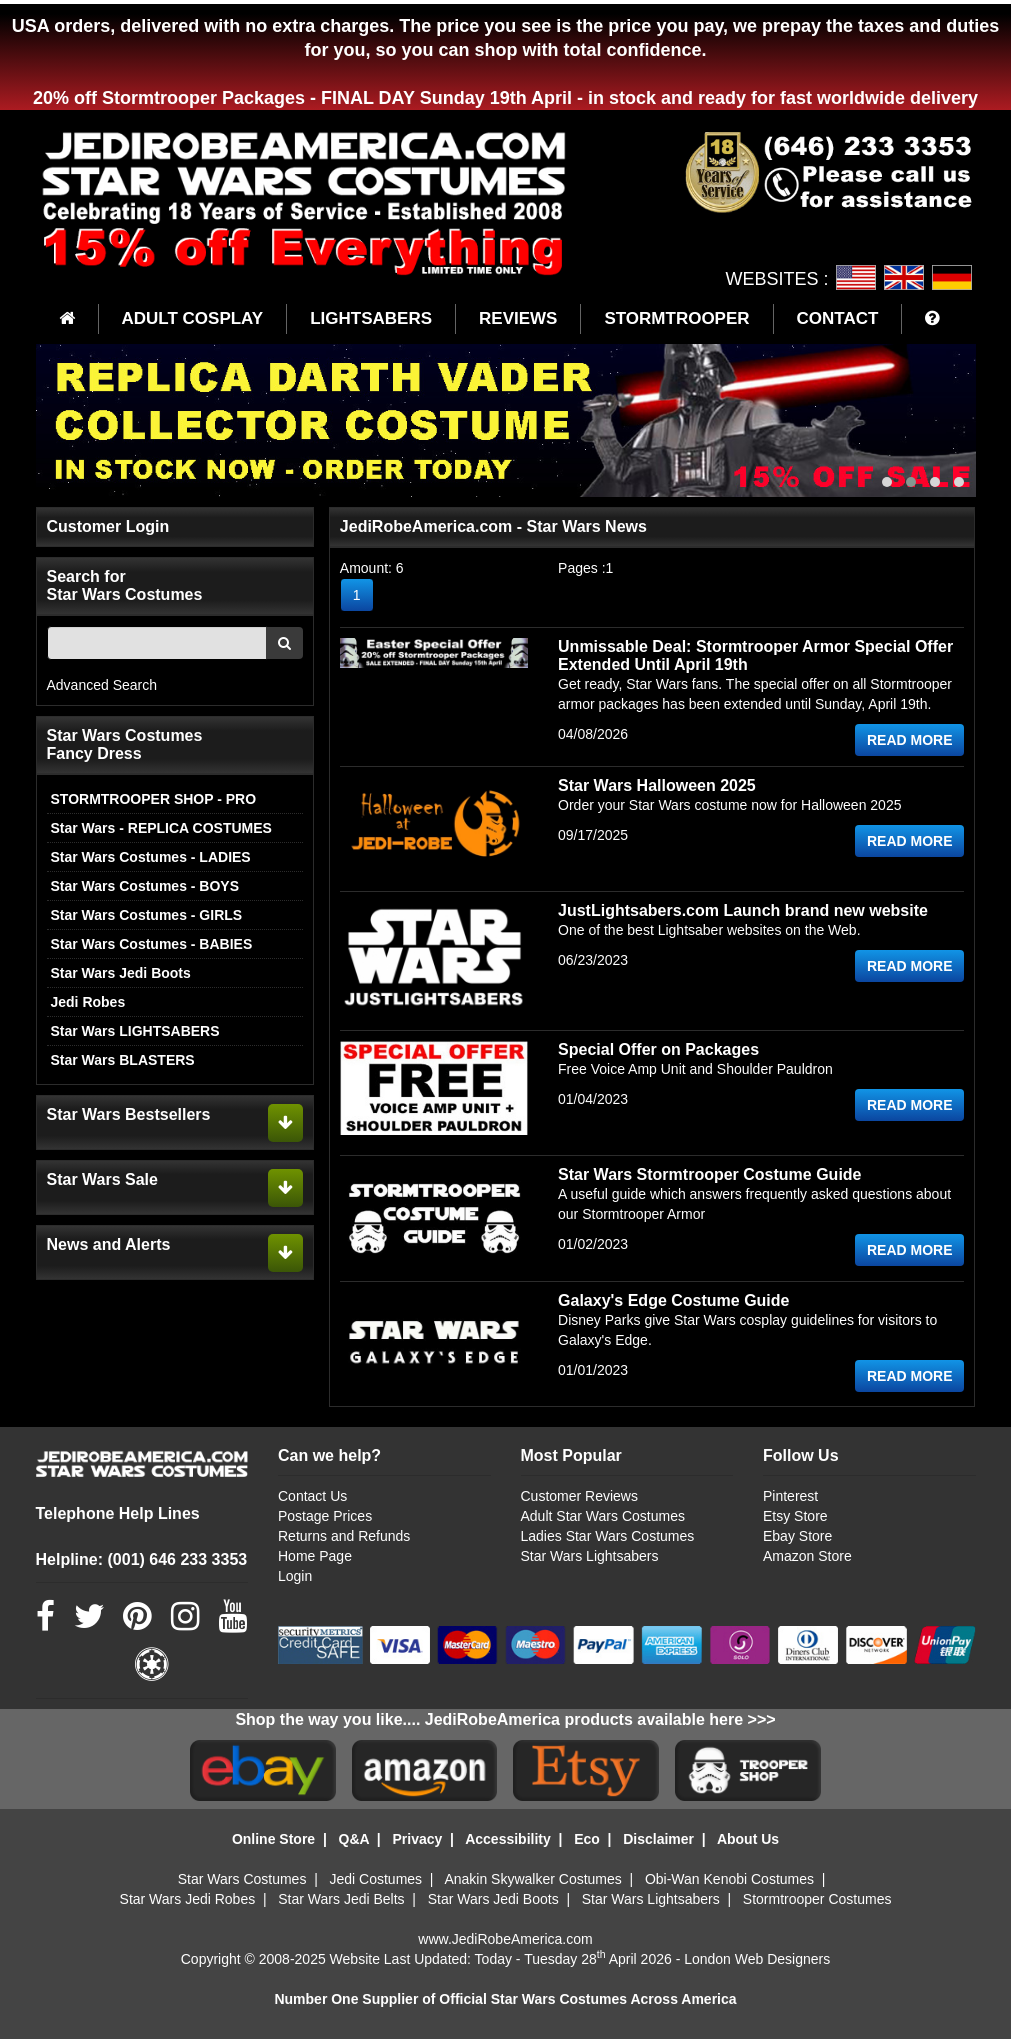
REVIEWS (518, 318)
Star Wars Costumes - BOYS (145, 886)
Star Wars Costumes (242, 1879)
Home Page (315, 1556)
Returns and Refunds (344, 1536)
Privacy (417, 1839)
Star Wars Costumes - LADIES (151, 857)
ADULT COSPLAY (193, 318)
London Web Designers (757, 1959)
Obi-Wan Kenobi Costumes (729, 1879)
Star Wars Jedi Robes (188, 1899)
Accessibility (508, 1839)
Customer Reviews (579, 1496)
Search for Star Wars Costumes (125, 585)
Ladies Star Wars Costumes (608, 1536)
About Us (748, 1839)
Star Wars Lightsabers (590, 1556)
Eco (587, 1839)
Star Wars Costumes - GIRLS (147, 915)
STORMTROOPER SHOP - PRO (154, 799)
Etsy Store (795, 1516)
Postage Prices (325, 1516)
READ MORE (910, 740)
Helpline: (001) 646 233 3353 (142, 1559)
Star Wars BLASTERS (123, 1060)
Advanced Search (102, 685)
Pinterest (790, 1496)
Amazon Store (807, 1556)
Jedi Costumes (376, 1879)
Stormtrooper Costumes (817, 1899)
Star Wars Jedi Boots (121, 973)
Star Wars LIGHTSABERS (135, 1031)
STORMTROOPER (676, 318)
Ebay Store (797, 1536)
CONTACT (838, 318)
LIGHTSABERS (371, 318)
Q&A (354, 1839)
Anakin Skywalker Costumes (532, 1879)
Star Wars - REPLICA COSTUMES (161, 828)
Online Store (273, 1839)
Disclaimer (658, 1839)
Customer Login (108, 526)
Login (295, 1576)
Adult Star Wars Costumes (603, 1516)
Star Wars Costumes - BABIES (152, 944)
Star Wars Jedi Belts (341, 1899)
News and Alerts (109, 1244)
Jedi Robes (88, 1002)
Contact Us (312, 1496)
